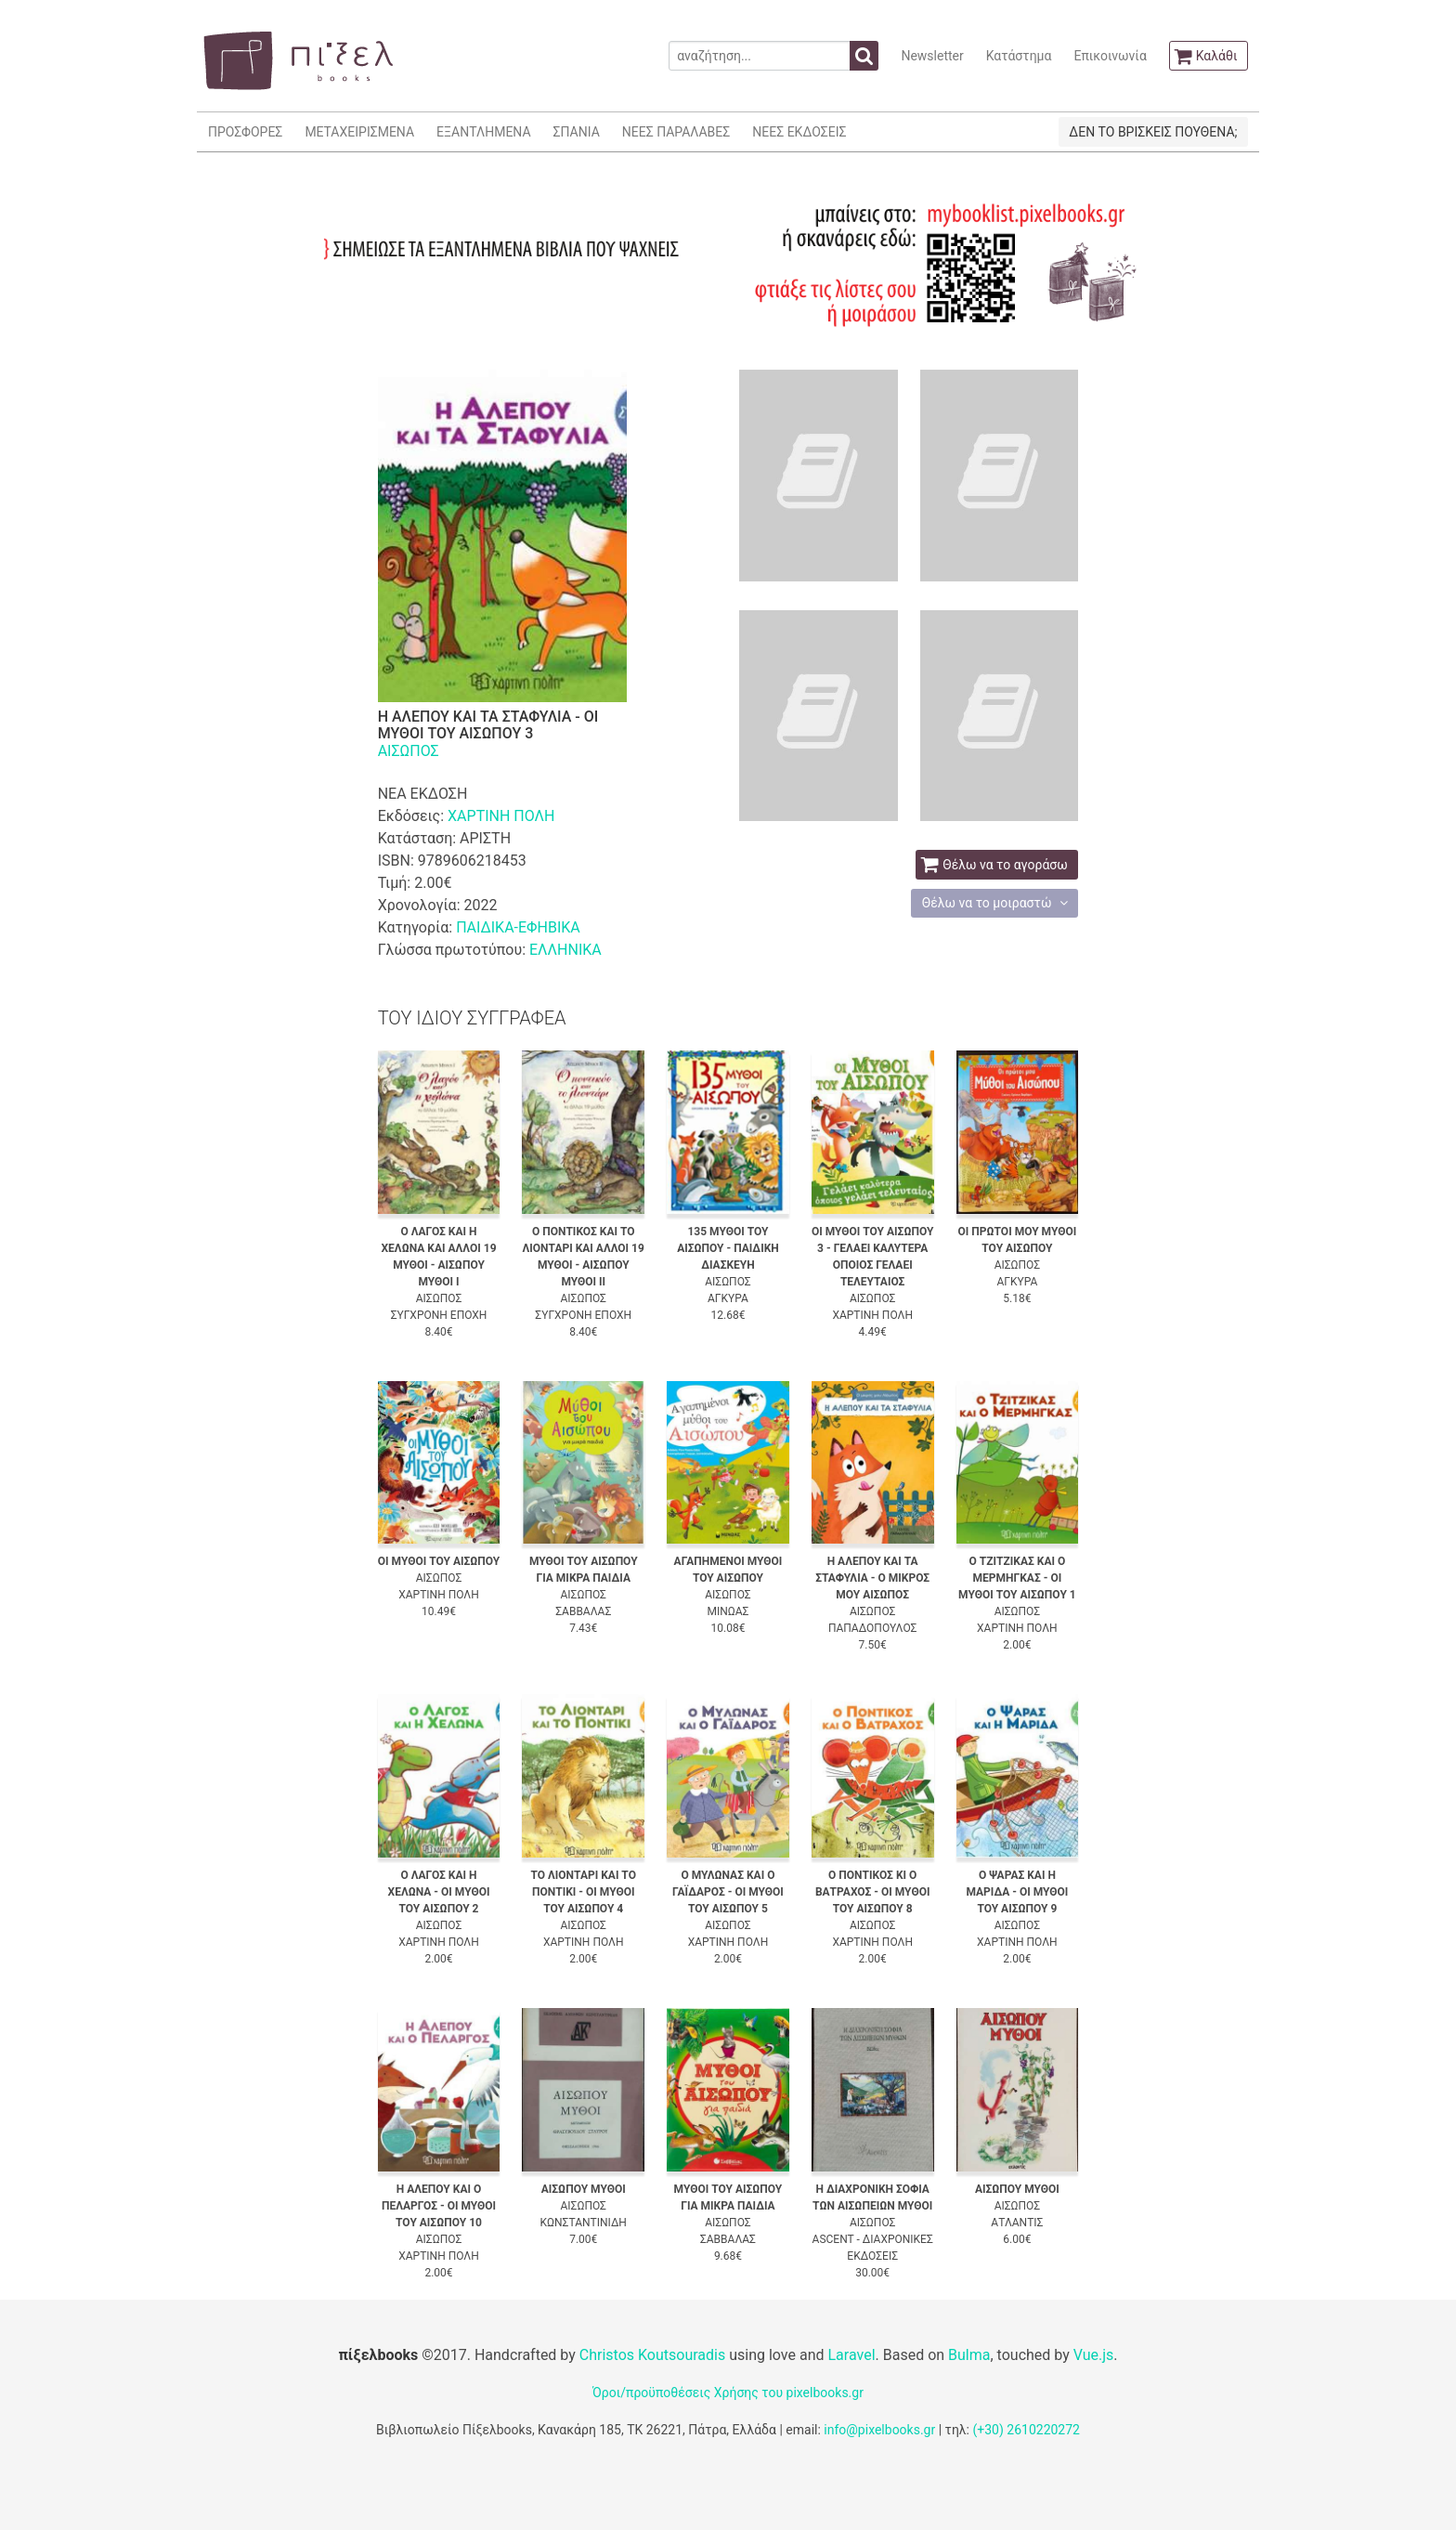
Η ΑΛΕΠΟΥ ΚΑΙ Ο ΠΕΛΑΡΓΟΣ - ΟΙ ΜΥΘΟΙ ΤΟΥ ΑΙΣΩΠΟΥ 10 (439, 2206)
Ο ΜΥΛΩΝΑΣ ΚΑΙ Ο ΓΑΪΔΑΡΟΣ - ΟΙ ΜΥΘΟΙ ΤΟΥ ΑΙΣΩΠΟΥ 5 (728, 1892)
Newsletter (932, 55)
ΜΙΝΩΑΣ (727, 1611)
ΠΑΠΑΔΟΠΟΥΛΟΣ (872, 1628)
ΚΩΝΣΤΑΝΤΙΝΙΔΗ (583, 2222)
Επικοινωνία (1109, 55)
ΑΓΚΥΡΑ (728, 1298)
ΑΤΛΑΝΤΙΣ (1017, 2222)
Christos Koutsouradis (652, 2355)
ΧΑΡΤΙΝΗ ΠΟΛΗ (501, 816)
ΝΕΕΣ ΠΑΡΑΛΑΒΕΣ (676, 131)
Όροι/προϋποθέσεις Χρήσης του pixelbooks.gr (728, 2392)
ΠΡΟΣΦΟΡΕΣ (245, 131)
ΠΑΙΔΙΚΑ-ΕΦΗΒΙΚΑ (518, 927)
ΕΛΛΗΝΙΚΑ (565, 950)
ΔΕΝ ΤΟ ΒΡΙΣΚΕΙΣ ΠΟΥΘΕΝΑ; (1153, 131)
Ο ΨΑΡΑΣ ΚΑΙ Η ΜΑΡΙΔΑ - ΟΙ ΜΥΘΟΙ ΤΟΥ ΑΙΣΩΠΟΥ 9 (1017, 1892)
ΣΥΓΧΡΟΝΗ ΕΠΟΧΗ (439, 1315)
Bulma (969, 2355)
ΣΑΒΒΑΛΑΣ (583, 1611)
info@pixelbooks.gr (879, 2429)
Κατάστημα (1019, 55)
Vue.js (1093, 2355)
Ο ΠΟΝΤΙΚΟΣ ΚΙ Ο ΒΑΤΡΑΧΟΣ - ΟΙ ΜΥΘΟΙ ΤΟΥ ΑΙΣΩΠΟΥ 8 (872, 1892)
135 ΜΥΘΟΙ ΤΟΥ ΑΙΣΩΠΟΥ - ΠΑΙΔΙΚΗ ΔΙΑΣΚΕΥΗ (728, 1248)
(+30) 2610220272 (1026, 2429)
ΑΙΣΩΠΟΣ (408, 751)
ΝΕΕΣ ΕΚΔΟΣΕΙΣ (799, 131)
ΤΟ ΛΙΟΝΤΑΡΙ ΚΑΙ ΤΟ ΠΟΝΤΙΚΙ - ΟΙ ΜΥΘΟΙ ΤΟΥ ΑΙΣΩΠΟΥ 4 (583, 1892)
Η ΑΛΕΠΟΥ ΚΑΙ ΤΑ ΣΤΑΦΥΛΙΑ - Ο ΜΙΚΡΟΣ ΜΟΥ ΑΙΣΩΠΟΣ (872, 1578)
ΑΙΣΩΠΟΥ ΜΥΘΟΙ (583, 2189)
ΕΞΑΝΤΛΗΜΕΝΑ (483, 131)
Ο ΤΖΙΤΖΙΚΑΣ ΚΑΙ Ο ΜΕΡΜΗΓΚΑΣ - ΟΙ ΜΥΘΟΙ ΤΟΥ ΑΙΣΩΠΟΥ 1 (1017, 1578)
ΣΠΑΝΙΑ (576, 131)
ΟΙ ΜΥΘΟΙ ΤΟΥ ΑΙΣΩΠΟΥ (439, 1561)
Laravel (851, 2355)
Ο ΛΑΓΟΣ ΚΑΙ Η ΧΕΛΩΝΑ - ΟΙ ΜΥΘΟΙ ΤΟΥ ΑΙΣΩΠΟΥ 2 (439, 1892)
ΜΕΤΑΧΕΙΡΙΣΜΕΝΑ (359, 131)
